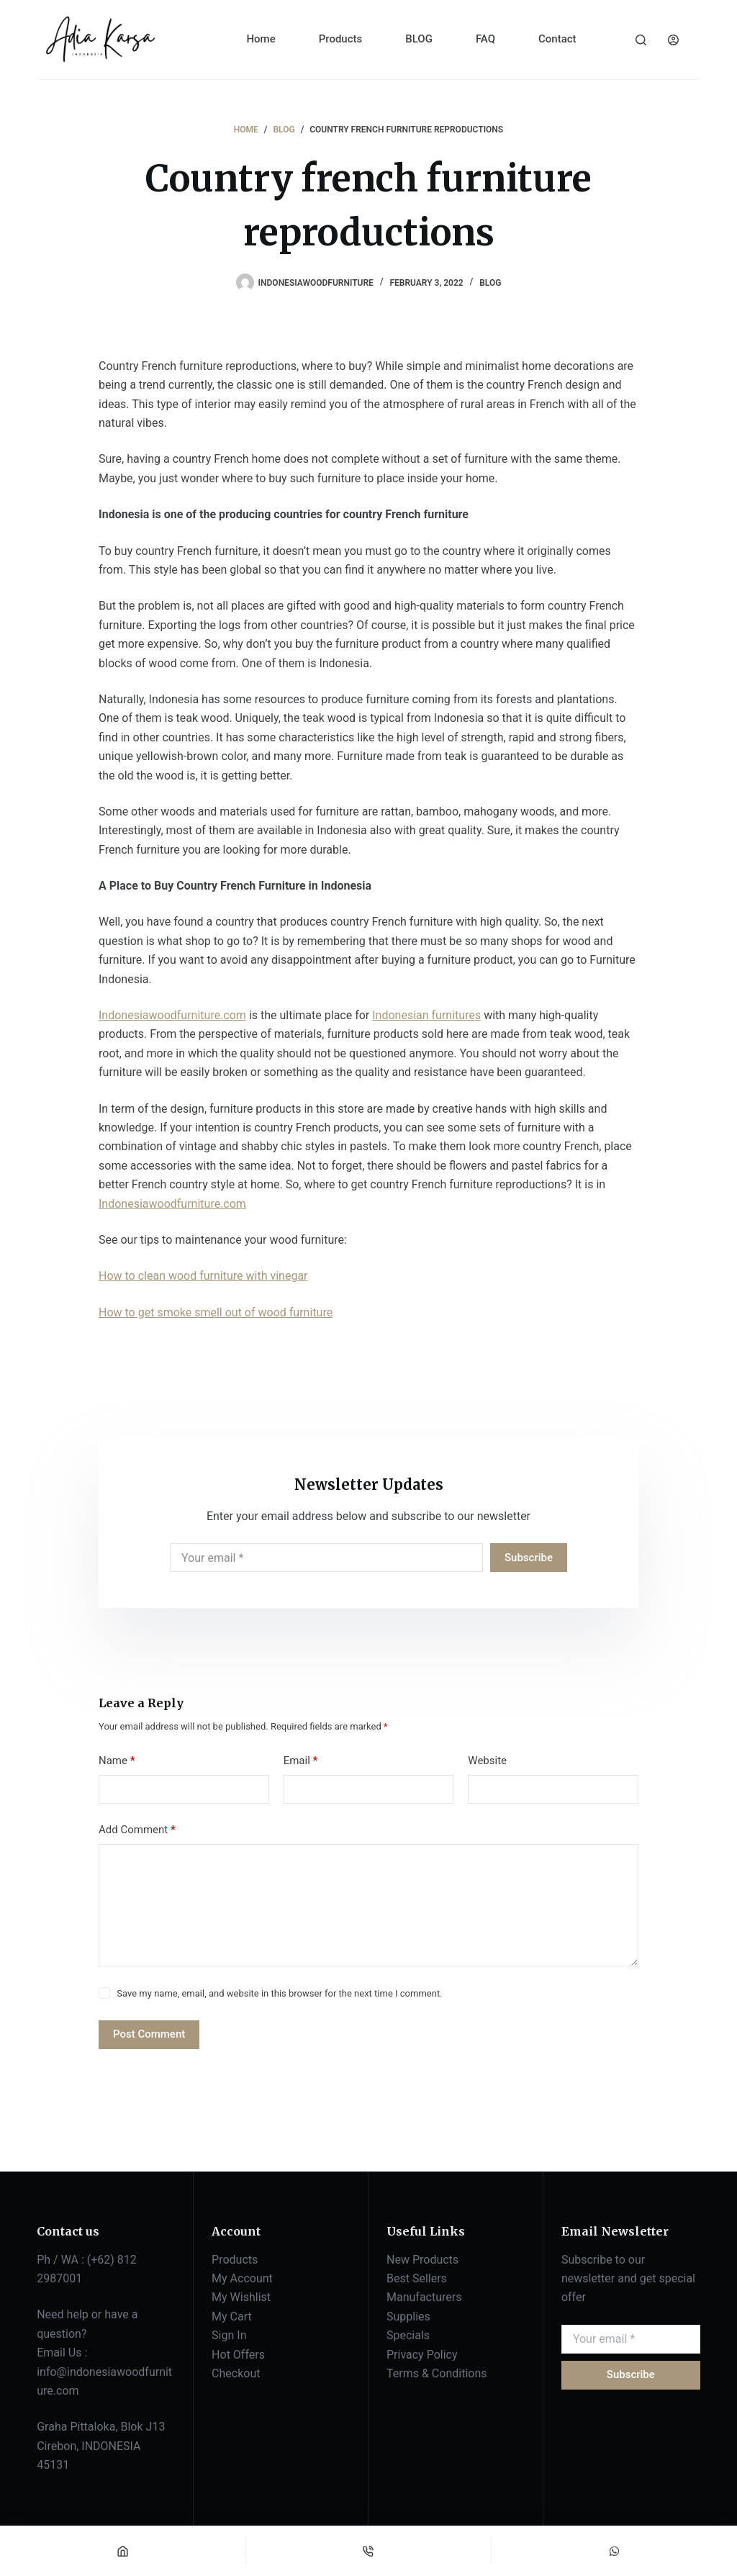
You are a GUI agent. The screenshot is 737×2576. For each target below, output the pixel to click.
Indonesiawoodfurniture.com (172, 1015)
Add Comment (137, 1830)
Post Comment (149, 2034)
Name (117, 1761)
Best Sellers (416, 2278)
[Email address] (326, 1557)
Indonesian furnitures (426, 1015)
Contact (557, 38)
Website (487, 1760)
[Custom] (614, 2551)
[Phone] (369, 2551)
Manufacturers (423, 2297)
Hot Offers (238, 2355)
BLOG (419, 38)
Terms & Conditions (436, 2373)
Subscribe (529, 1557)
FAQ (485, 38)
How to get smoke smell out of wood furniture (216, 1312)
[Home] (122, 2551)
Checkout (236, 2373)
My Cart (232, 2316)
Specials (408, 2335)
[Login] (673, 40)
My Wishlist (241, 2297)
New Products (422, 2260)
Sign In (229, 2335)
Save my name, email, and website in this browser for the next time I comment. (279, 1993)
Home (260, 38)
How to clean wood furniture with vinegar (203, 1276)
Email (301, 1761)
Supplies (408, 2316)
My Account (242, 2278)
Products (341, 38)
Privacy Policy (422, 2355)
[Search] (641, 40)
